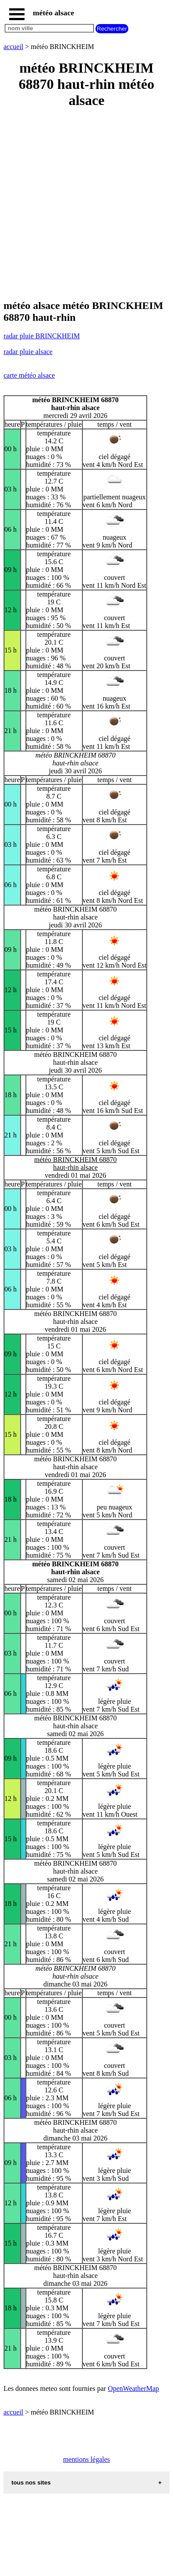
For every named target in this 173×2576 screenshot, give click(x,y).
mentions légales (86, 2459)
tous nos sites (31, 2482)
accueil (13, 46)
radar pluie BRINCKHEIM (42, 336)
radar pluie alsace (28, 351)
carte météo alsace (29, 375)
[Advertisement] (86, 204)
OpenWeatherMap (133, 2388)
